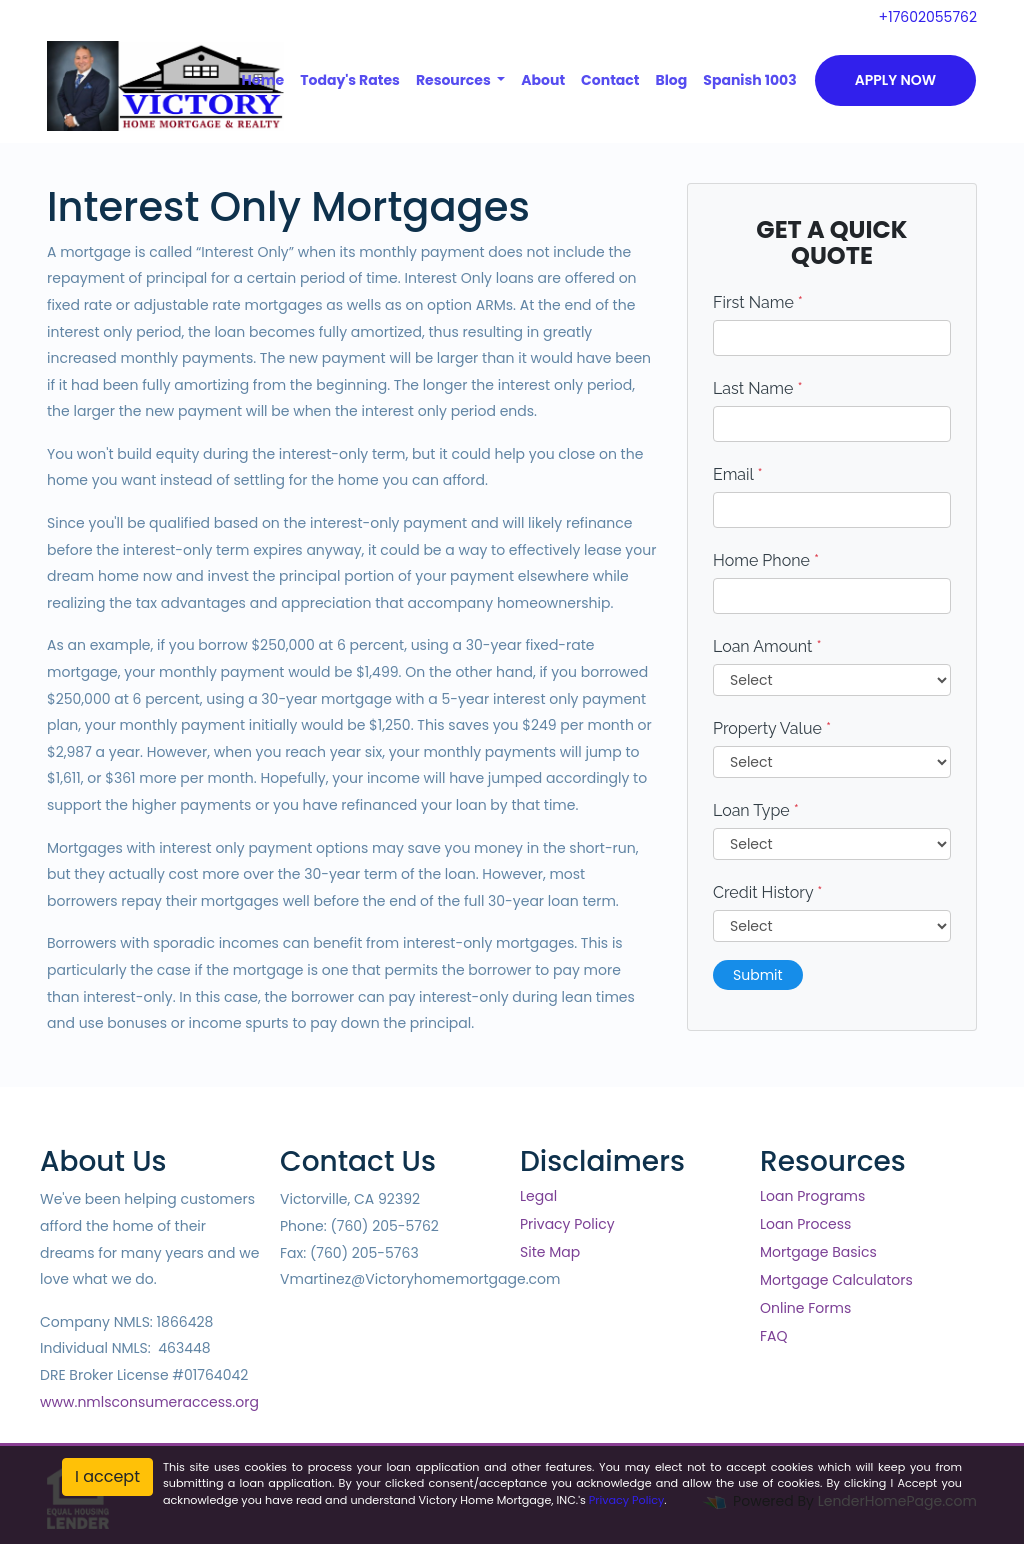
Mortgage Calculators (836, 1280)
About (543, 80)
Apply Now (895, 80)
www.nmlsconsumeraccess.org (149, 1402)
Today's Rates (350, 80)
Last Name (758, 388)
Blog (671, 80)
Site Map (550, 1252)
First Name (758, 302)
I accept (107, 1476)
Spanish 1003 (749, 80)
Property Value (772, 728)
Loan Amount (767, 646)
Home (263, 80)
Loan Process (805, 1224)
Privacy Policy (567, 1224)
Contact (610, 80)
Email (738, 474)
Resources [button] (455, 80)
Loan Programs (812, 1196)
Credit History (767, 892)
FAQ (774, 1336)
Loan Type (756, 810)
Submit (758, 975)
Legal (538, 1196)
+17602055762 (928, 17)
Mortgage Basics (818, 1252)
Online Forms (805, 1308)
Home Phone (766, 560)
